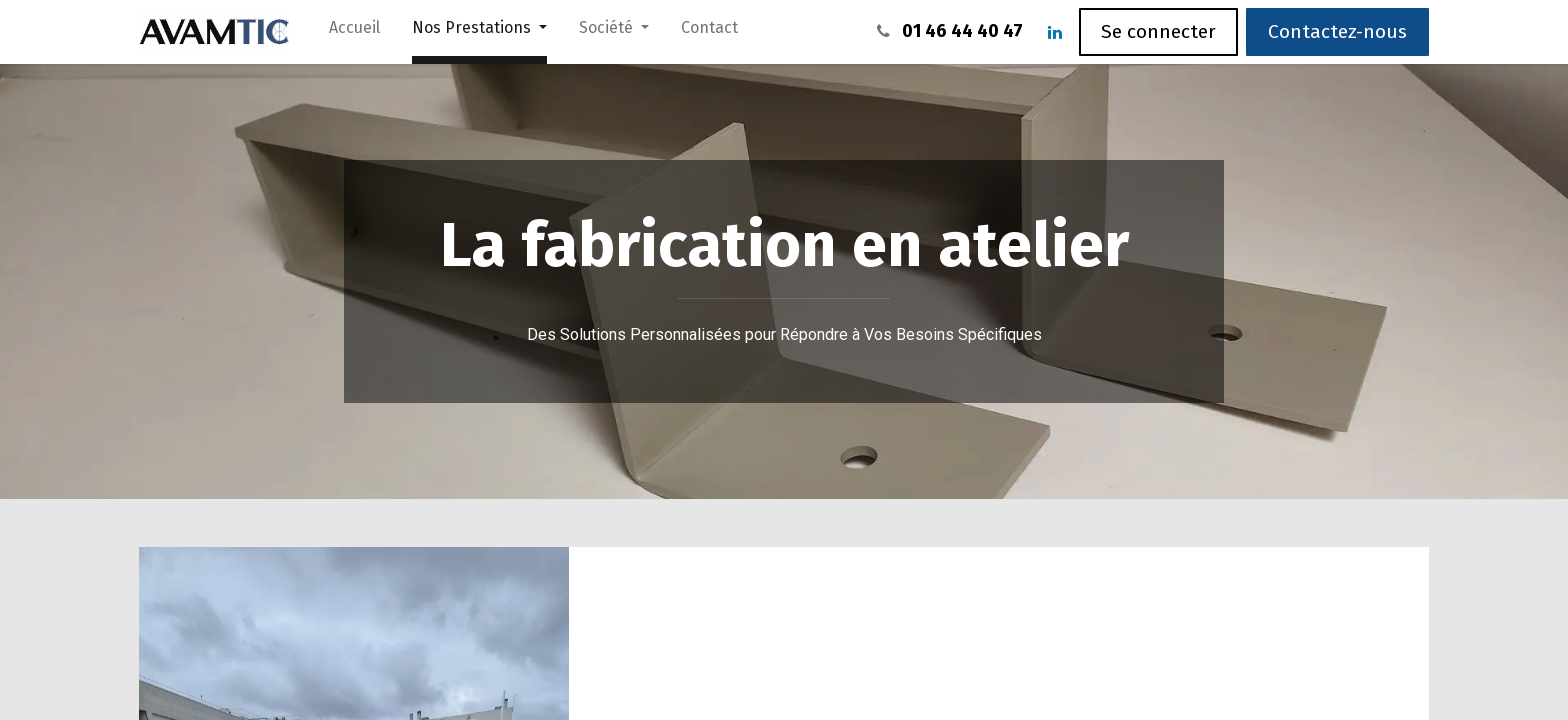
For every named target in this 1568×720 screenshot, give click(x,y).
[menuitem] (354, 32)
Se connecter (1158, 31)
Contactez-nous (1337, 31)
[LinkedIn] (1055, 32)
